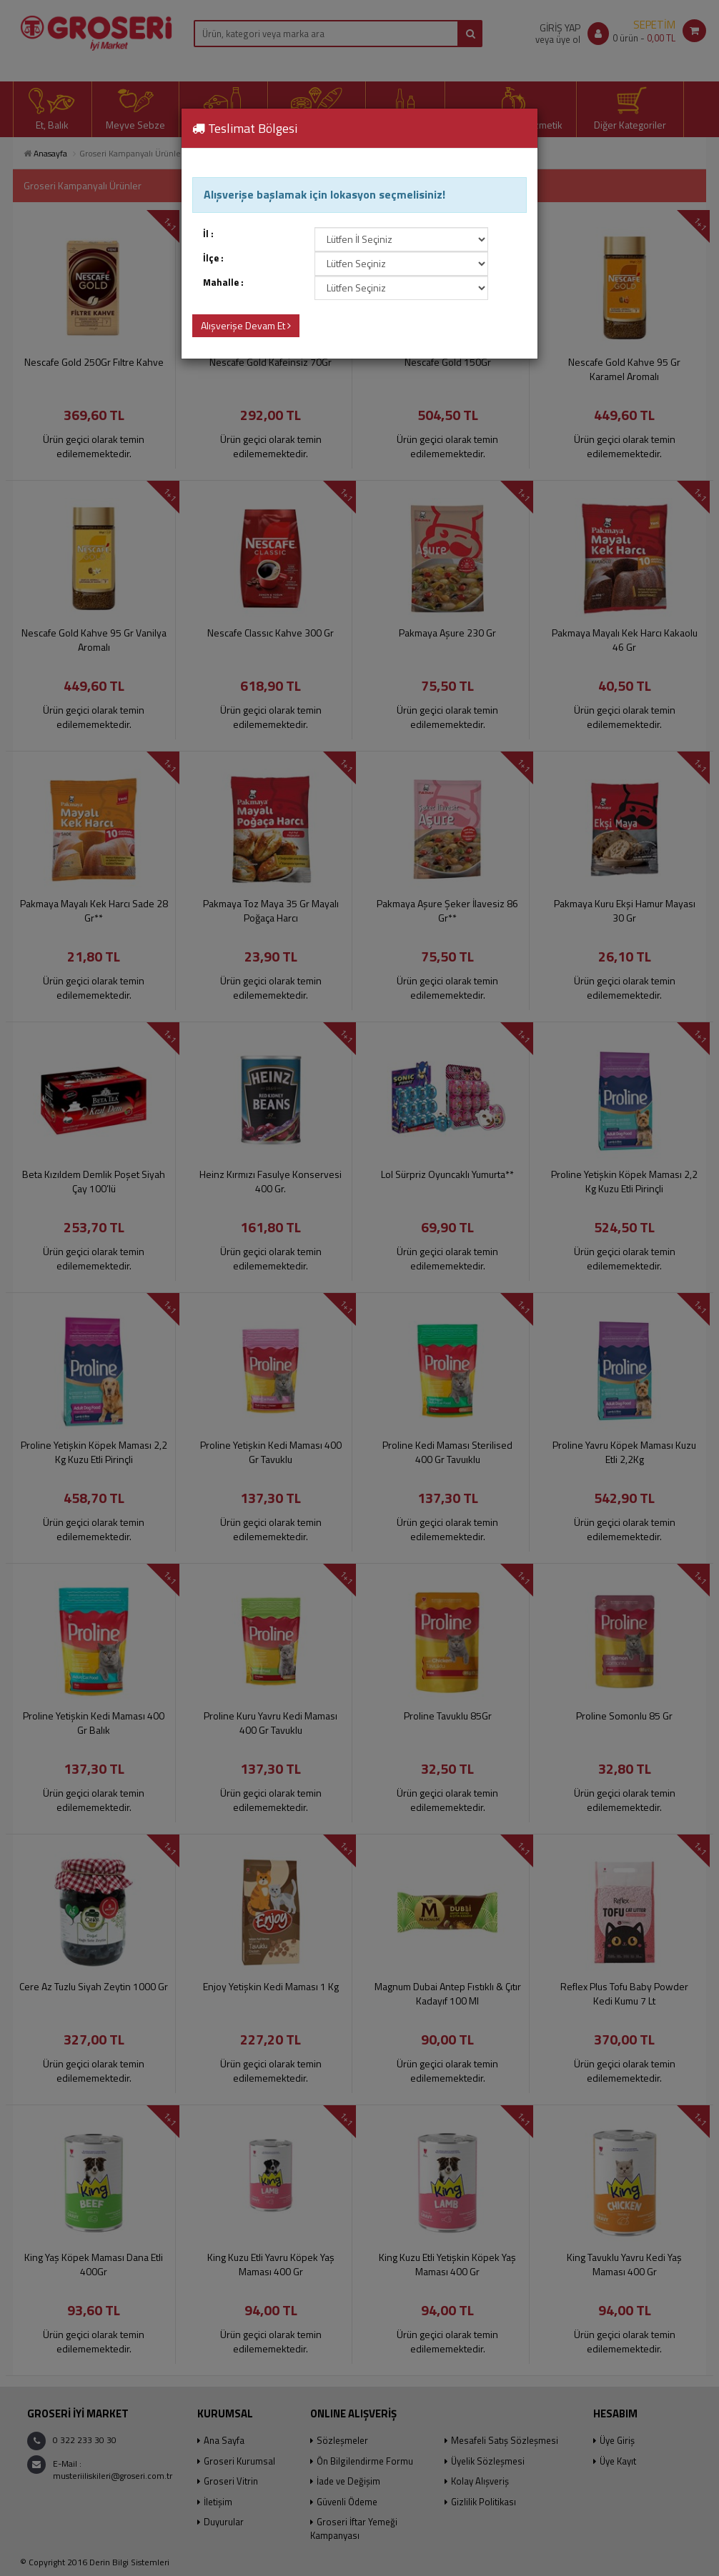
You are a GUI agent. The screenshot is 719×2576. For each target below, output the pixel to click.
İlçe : (213, 258)
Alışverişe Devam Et (246, 325)
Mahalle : (223, 282)
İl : (208, 234)
